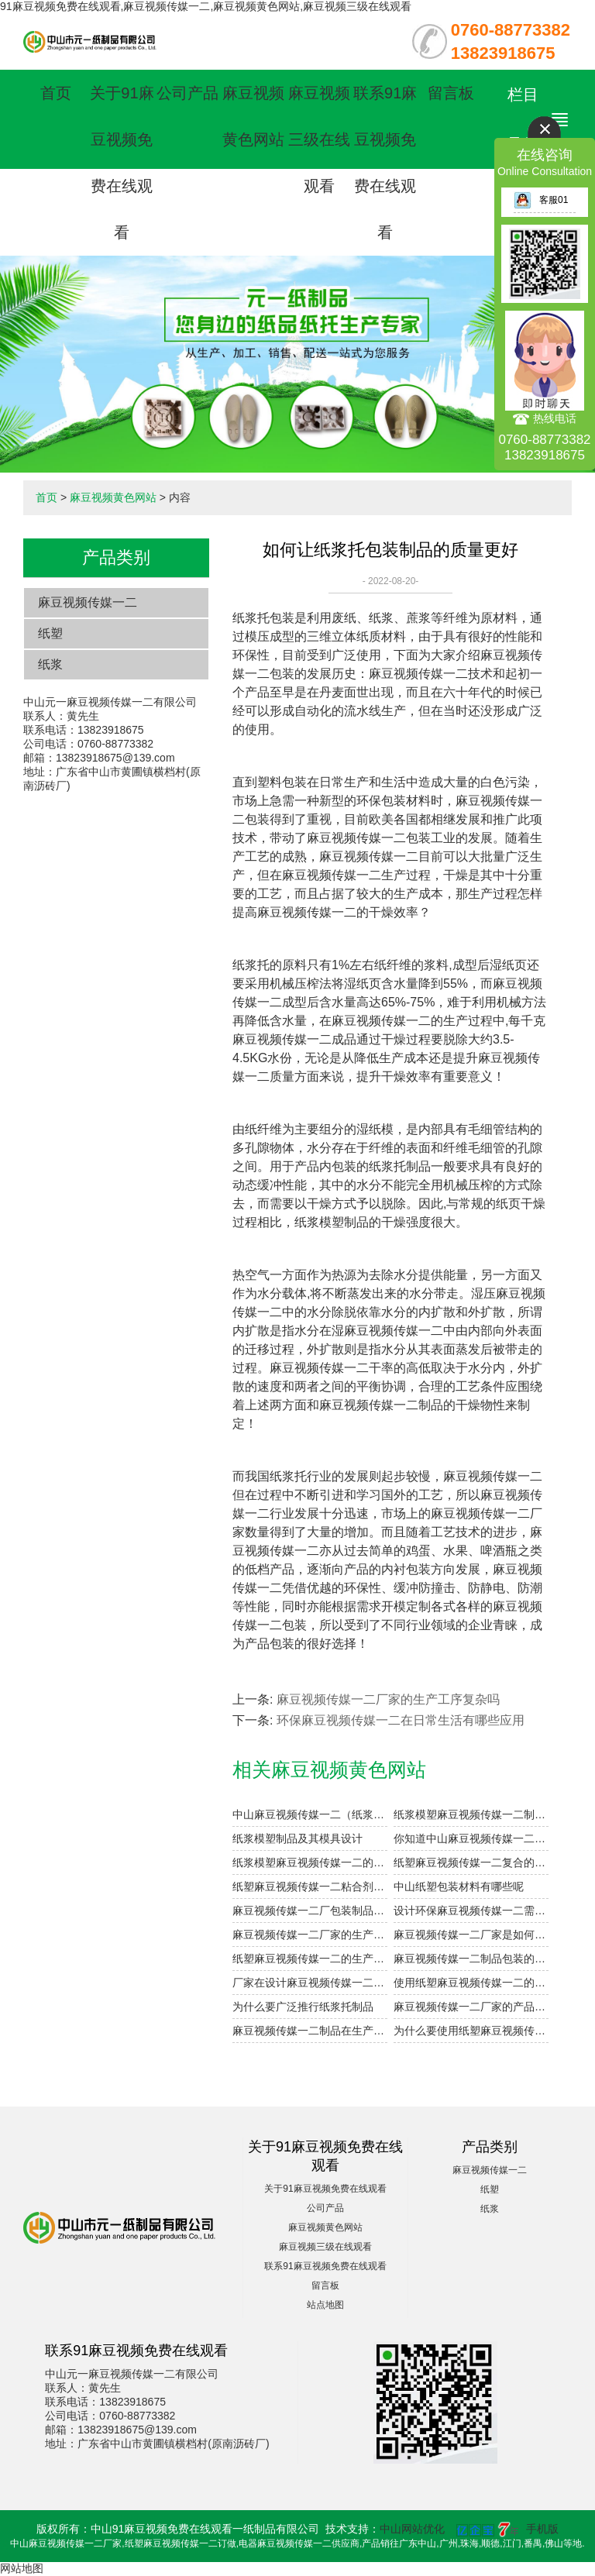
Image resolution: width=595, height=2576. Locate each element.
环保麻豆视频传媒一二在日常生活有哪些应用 (400, 1720)
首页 (55, 92)
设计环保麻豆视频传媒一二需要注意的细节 (471, 1910)
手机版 (542, 2529)
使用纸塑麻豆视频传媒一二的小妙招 (471, 1982)
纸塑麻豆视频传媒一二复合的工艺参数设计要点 (471, 1862)
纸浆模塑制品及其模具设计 (297, 1838)
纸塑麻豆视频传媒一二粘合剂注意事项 (309, 1886)
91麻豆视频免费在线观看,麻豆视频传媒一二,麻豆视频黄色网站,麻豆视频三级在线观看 (205, 6)
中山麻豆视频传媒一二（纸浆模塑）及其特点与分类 (309, 1814)
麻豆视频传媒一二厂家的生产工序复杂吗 (388, 1699)
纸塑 (50, 633)
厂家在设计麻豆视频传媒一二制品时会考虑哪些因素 (309, 1982)
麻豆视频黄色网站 (113, 497)
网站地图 (21, 2568)
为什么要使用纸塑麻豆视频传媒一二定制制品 (471, 2030)
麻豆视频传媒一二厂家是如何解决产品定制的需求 (471, 1934)
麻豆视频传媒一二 (87, 602)
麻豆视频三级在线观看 (319, 139)
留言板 (451, 92)
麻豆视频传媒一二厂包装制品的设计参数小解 (309, 1910)
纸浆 (50, 664)
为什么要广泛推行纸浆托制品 (302, 2006)
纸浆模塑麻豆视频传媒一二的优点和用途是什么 (309, 1862)
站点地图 (325, 2304)
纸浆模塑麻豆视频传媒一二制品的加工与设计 (471, 1814)
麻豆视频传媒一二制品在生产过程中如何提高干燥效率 (309, 2030)
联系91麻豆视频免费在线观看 (325, 2266)
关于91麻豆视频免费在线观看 (325, 2188)
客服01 (541, 199)
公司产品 (187, 92)
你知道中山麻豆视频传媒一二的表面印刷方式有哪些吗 (471, 1838)
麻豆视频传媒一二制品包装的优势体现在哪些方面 (471, 1958)
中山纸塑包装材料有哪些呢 (459, 1886)
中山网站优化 (412, 2529)
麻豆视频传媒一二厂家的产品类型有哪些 (471, 2006)
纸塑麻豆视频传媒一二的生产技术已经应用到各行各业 (309, 1958)
